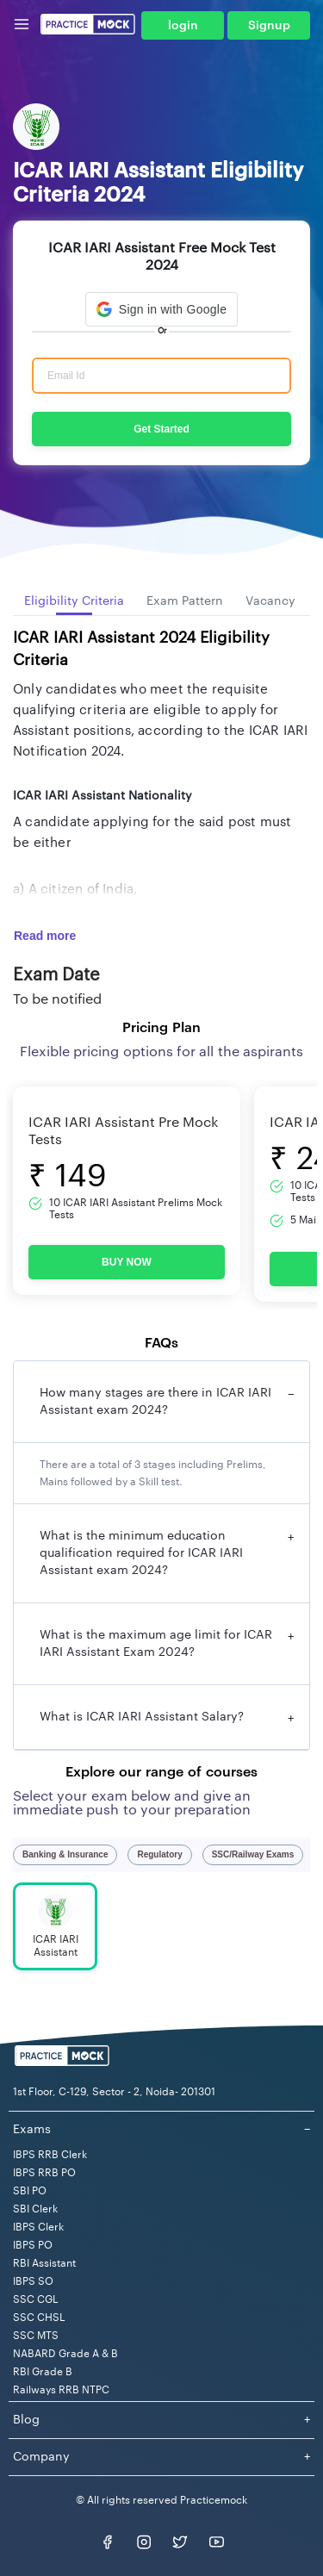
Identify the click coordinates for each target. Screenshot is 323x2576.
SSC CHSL (39, 2317)
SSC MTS (36, 2335)
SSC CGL (36, 2299)
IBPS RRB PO (44, 2173)
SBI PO (30, 2191)
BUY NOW (127, 1262)
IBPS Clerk (38, 2227)
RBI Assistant (44, 2263)
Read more (45, 936)
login (183, 26)
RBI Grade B (42, 2372)
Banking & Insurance (65, 1854)
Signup (269, 26)
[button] (161, 309)
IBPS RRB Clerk (50, 2155)
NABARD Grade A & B (65, 2354)
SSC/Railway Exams (253, 1854)
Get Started (161, 429)
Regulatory (159, 1854)
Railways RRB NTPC (61, 2390)
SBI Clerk (35, 2209)
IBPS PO (33, 2245)
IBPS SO (33, 2281)
